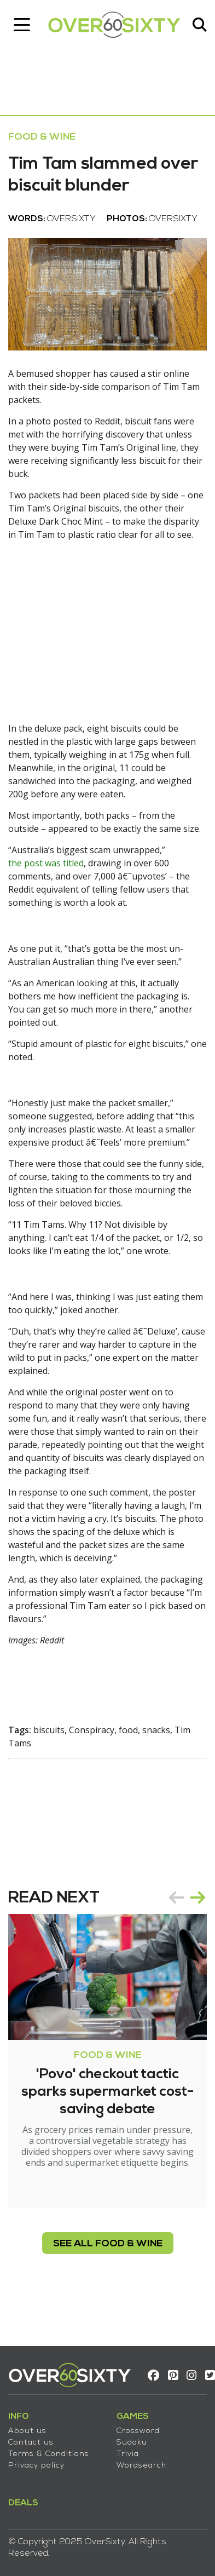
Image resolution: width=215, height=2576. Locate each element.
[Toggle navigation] (22, 24)
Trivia (128, 2454)
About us (27, 2431)
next (198, 1897)
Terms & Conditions (48, 2454)
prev (176, 1897)
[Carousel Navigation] (187, 1897)
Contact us (31, 2443)
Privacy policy (36, 2466)
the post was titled (46, 863)
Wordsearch (141, 2466)
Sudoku (132, 2443)
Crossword (138, 2431)
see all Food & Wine (107, 2244)
